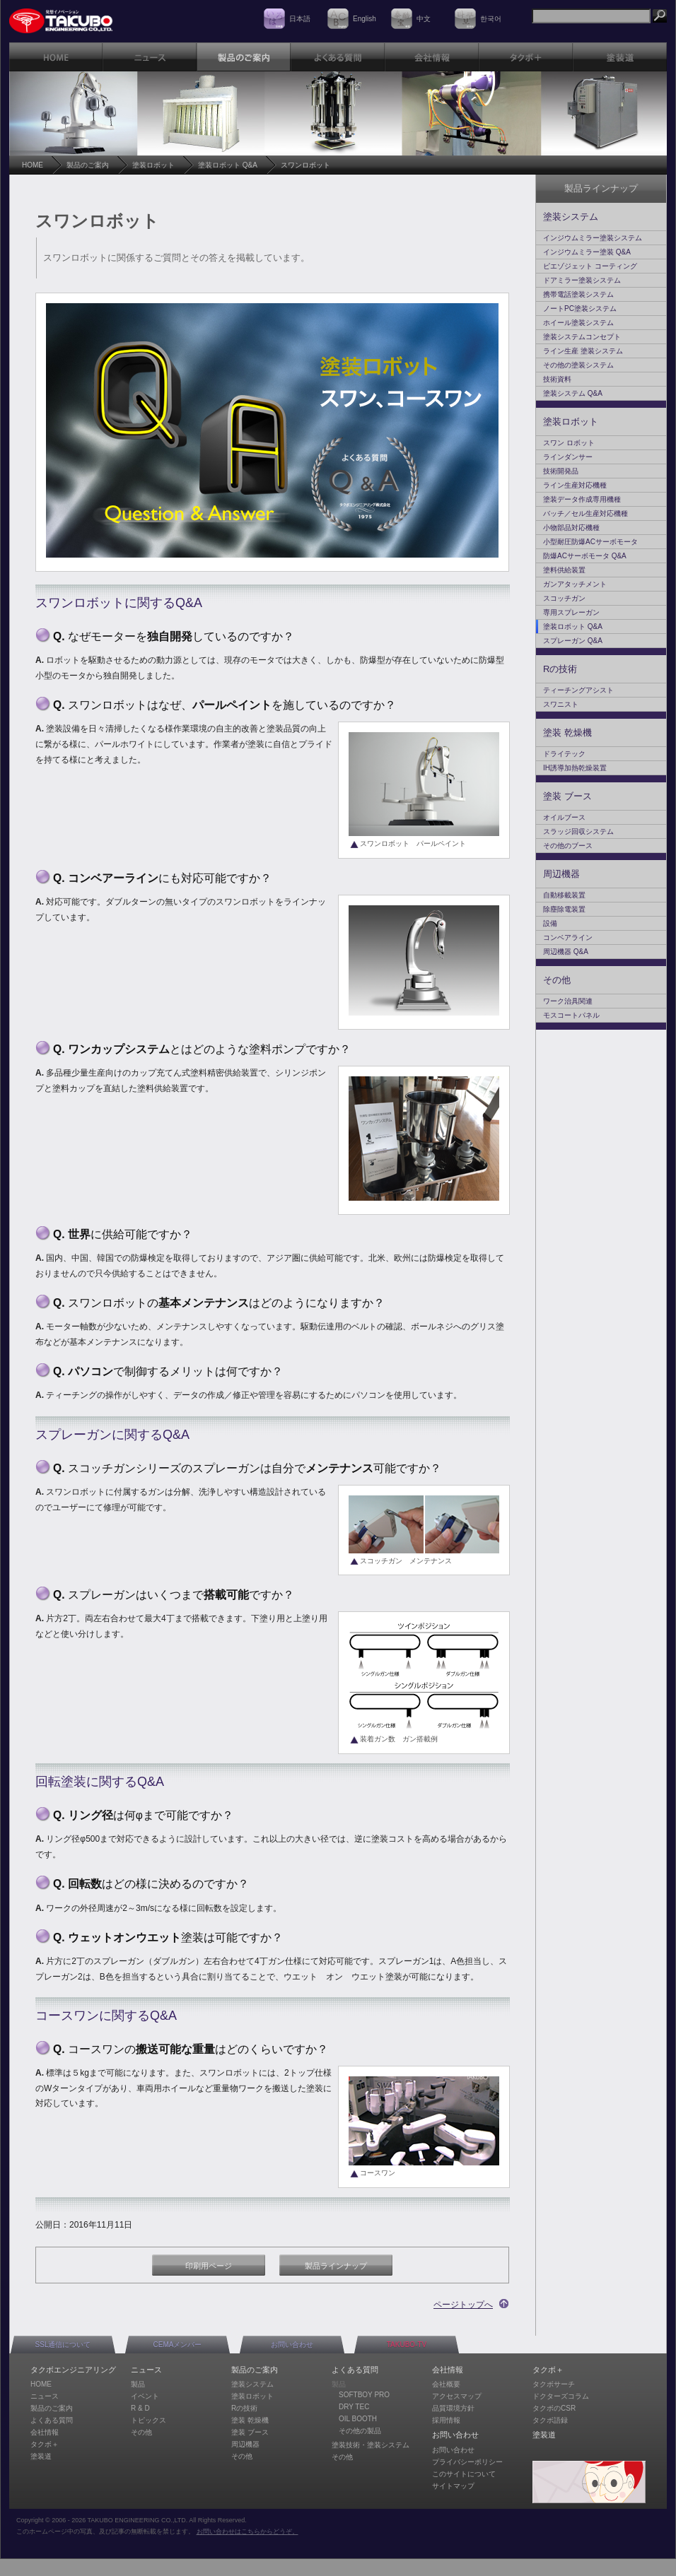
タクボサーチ (553, 2384)
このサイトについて (464, 2474)
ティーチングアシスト (578, 690)
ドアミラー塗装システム (582, 280)
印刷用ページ (208, 2266)
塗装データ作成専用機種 (582, 499)
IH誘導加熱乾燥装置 (575, 768)
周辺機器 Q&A (565, 951)
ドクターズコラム (560, 2396)
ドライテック (564, 754)
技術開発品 (560, 471)
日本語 (299, 19)
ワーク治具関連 (568, 1001)
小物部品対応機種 (571, 527)
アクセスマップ (457, 2396)
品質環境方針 (453, 2408)
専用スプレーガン (571, 612)
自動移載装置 (564, 895)
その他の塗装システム (578, 365)
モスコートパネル (571, 1015)
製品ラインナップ (336, 2266)
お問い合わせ (292, 2344)
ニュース (44, 2396)
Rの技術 (560, 669)
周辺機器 (561, 874)
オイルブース (564, 817)
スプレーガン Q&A (572, 641)
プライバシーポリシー (467, 2462)
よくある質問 (51, 2420)
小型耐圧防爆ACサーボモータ (590, 542)
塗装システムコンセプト (582, 337)
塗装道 (41, 2456)
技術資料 (557, 379)
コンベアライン (568, 937)
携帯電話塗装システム (578, 294)
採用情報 (446, 2420)
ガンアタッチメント (575, 584)
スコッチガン (564, 598)
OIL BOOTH (358, 2419)
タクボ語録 (550, 2420)
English (364, 19)
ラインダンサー (568, 457)
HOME (32, 165)
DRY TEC (354, 2407)
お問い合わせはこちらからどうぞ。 (247, 2531)
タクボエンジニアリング (73, 2369)
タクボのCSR (554, 2408)
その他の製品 (360, 2431)
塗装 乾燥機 (567, 732)
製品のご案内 (87, 165)
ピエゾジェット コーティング (590, 266)
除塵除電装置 (564, 909)
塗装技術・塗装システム (370, 2445)
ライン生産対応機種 (575, 485)
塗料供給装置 (564, 570)
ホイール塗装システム (578, 323)
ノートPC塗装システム (580, 308)
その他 (557, 980)
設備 (550, 923)
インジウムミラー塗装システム (592, 238)
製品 (138, 2384)
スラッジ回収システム (578, 831)
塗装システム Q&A (572, 393)
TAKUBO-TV (406, 2344)
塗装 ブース (567, 796)
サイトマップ (453, 2486)
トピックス (148, 2420)
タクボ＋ (44, 2444)
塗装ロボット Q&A (227, 165)
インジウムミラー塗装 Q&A (587, 252)
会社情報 (44, 2432)
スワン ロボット (569, 443)
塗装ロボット (153, 165)
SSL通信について (63, 2344)
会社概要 (446, 2384)
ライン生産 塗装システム (583, 351)
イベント (145, 2396)
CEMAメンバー (177, 2344)
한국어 (490, 19)
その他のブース (568, 845)
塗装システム (570, 216)
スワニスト (560, 704)
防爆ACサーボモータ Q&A (585, 556)
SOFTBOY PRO (364, 2395)
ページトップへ (463, 2305)
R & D (140, 2408)
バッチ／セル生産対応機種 (585, 513)
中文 (423, 19)
